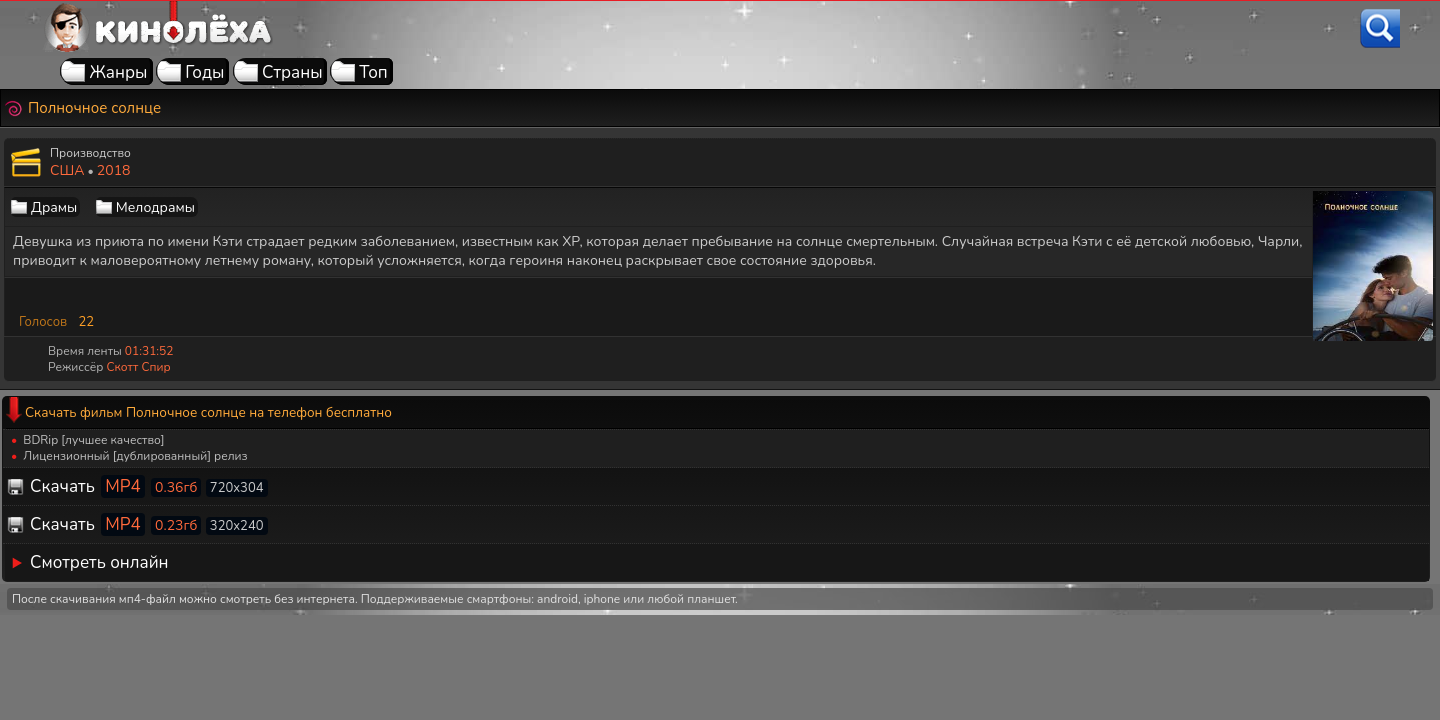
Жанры (118, 72)
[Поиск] (1380, 28)
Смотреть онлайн (99, 562)
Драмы (54, 207)
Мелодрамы (155, 207)
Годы (204, 72)
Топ (373, 72)
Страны (292, 72)
